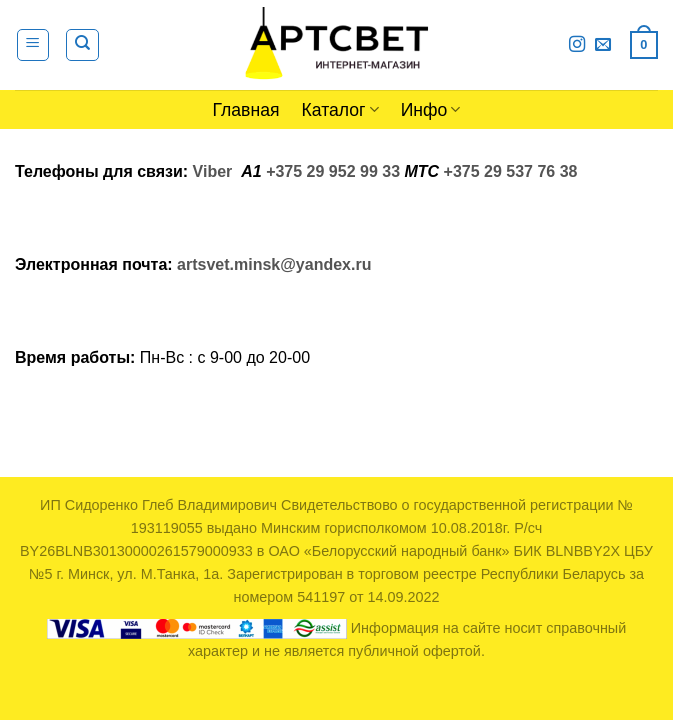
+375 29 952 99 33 (333, 171)
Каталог (340, 110)
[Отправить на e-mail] (603, 45)
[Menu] (33, 45)
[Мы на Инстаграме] (577, 45)
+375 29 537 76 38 (511, 171)
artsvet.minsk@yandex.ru (274, 264)
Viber (213, 171)
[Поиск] (82, 45)
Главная (246, 110)
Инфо (431, 110)
